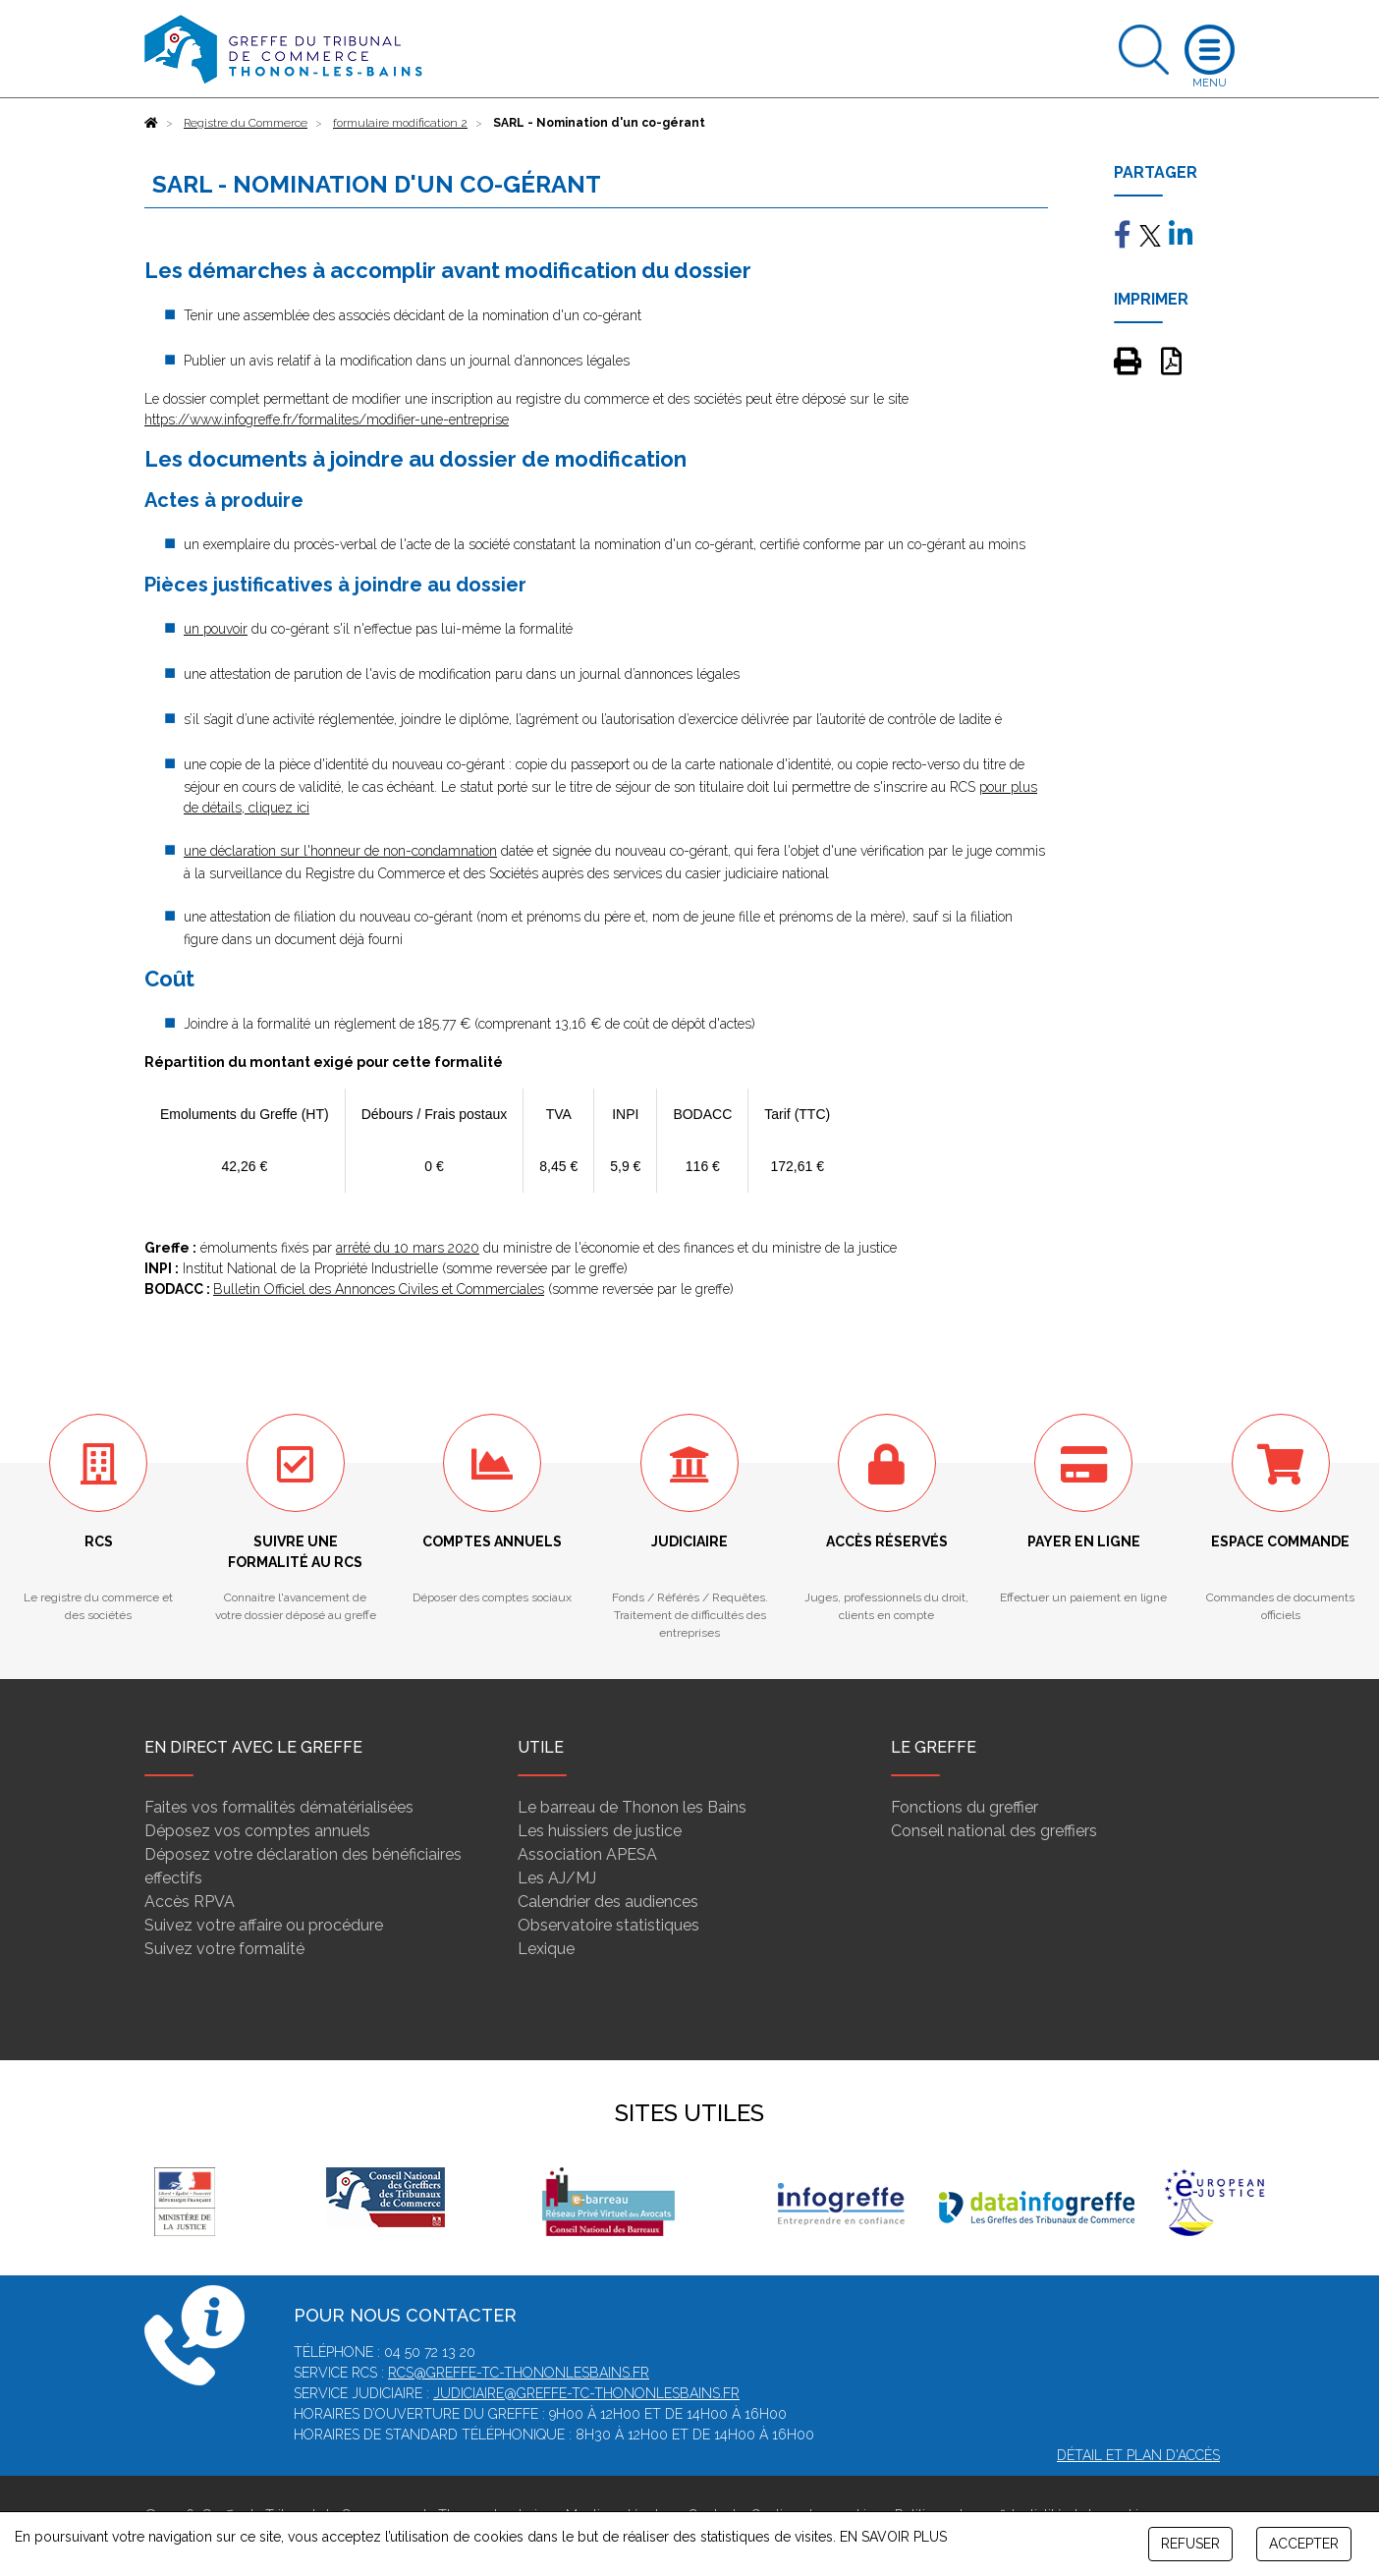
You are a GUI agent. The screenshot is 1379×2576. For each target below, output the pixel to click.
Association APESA (587, 1854)
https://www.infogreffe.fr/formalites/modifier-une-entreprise (326, 419)
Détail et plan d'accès (1138, 2455)
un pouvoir (216, 629)
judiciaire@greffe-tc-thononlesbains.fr (586, 2393)
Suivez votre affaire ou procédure (263, 1925)
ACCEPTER (1304, 2543)
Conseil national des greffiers (994, 1830)
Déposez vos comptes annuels (257, 1830)
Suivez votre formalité (224, 1948)
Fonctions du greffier (964, 1807)
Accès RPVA (189, 1901)
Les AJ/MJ (557, 1878)
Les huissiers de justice (600, 1830)
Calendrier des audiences (608, 1901)
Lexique (546, 1948)
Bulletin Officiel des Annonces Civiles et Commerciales (378, 1289)
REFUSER (1190, 2543)
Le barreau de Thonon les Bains (632, 1807)
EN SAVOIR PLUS (893, 2537)
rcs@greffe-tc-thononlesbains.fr (518, 2372)
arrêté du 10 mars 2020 (407, 1248)
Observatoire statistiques (608, 1925)
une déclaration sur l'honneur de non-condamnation (340, 851)
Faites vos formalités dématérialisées (279, 1807)
